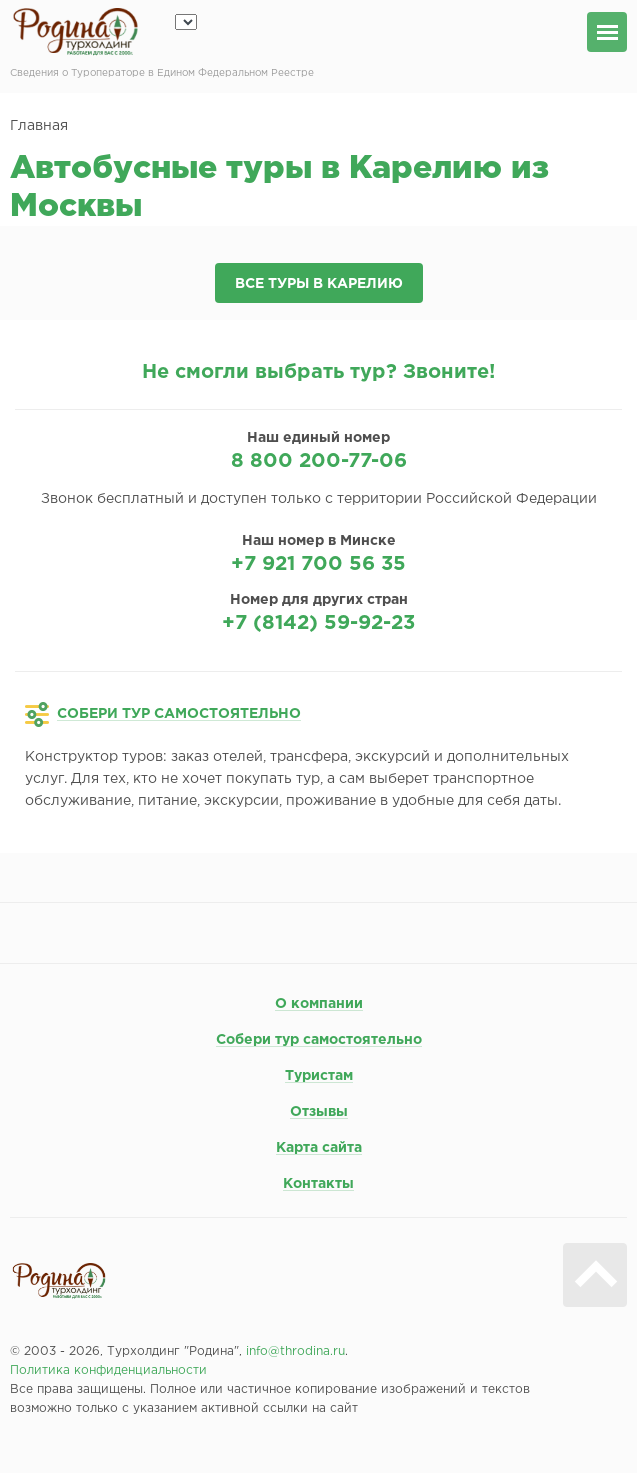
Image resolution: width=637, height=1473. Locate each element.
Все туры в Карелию (319, 284)
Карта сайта (319, 1148)
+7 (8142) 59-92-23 (318, 623)
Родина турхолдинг (75, 32)
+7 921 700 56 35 (318, 564)
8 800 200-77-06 (319, 461)
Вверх (595, 1275)
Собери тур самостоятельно (319, 1040)
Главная (39, 126)
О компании (319, 1004)
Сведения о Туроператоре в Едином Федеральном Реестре (162, 73)
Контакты (318, 1184)
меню (607, 32)
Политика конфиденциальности (108, 1370)
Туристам (319, 1076)
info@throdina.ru (295, 1351)
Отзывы (319, 1112)
